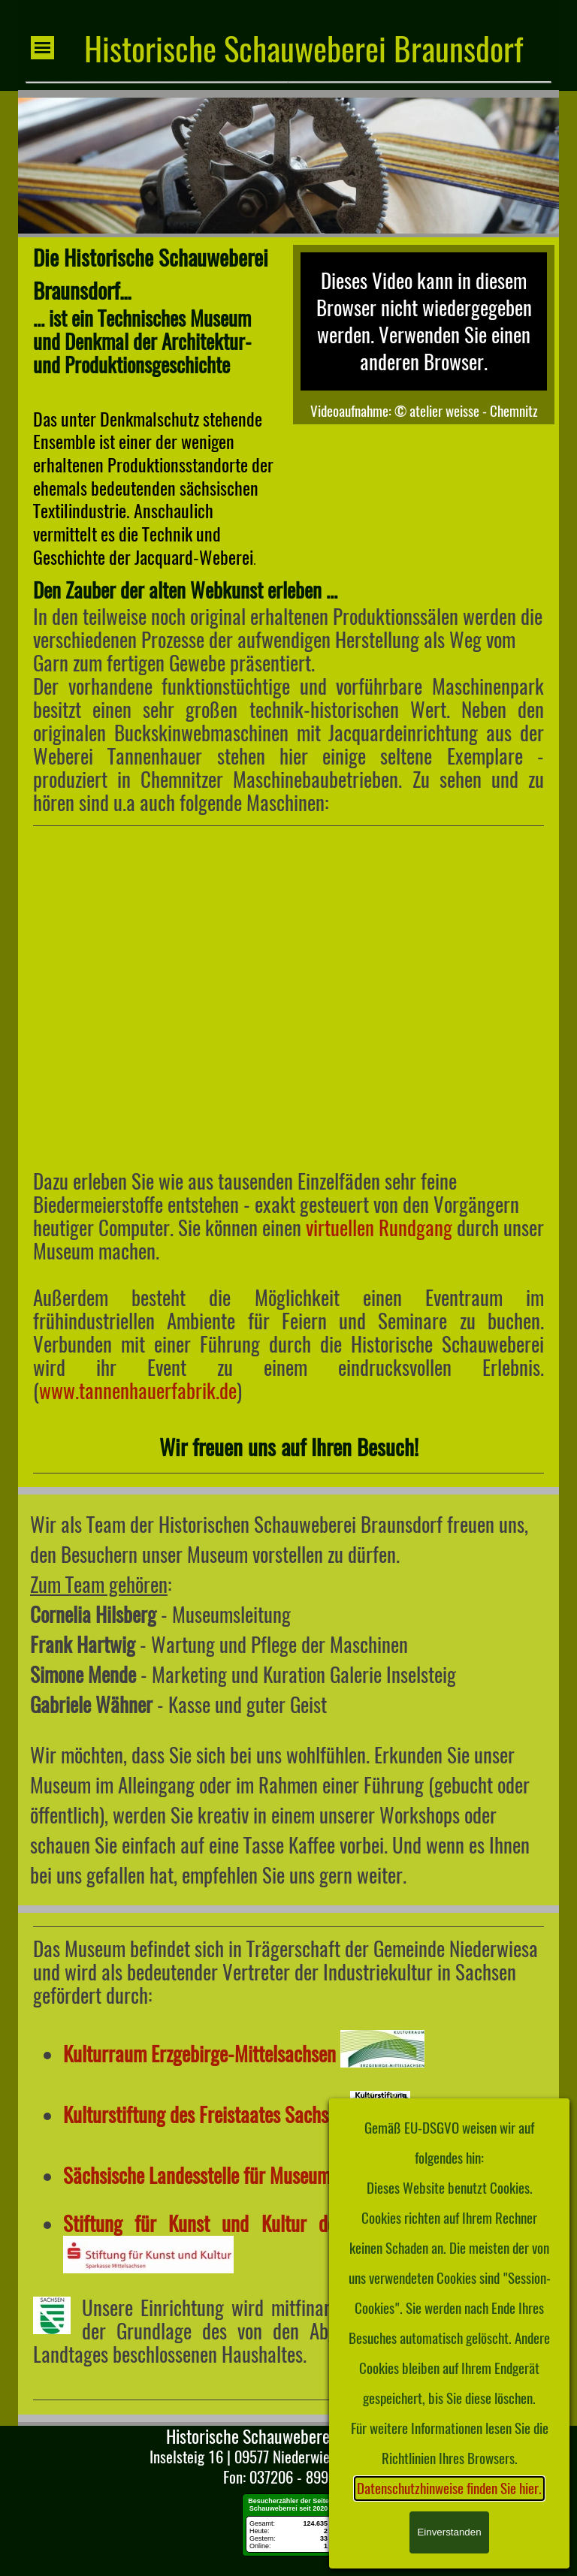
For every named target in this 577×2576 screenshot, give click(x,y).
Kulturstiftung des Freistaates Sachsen (204, 2114)
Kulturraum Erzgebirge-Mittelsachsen (199, 2054)
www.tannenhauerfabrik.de (138, 1390)
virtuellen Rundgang (379, 1227)
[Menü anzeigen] (42, 47)
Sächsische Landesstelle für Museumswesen (223, 2175)
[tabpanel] (153, 405)
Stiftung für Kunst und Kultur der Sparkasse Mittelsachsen (303, 2223)
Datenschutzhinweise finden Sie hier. (449, 2488)
